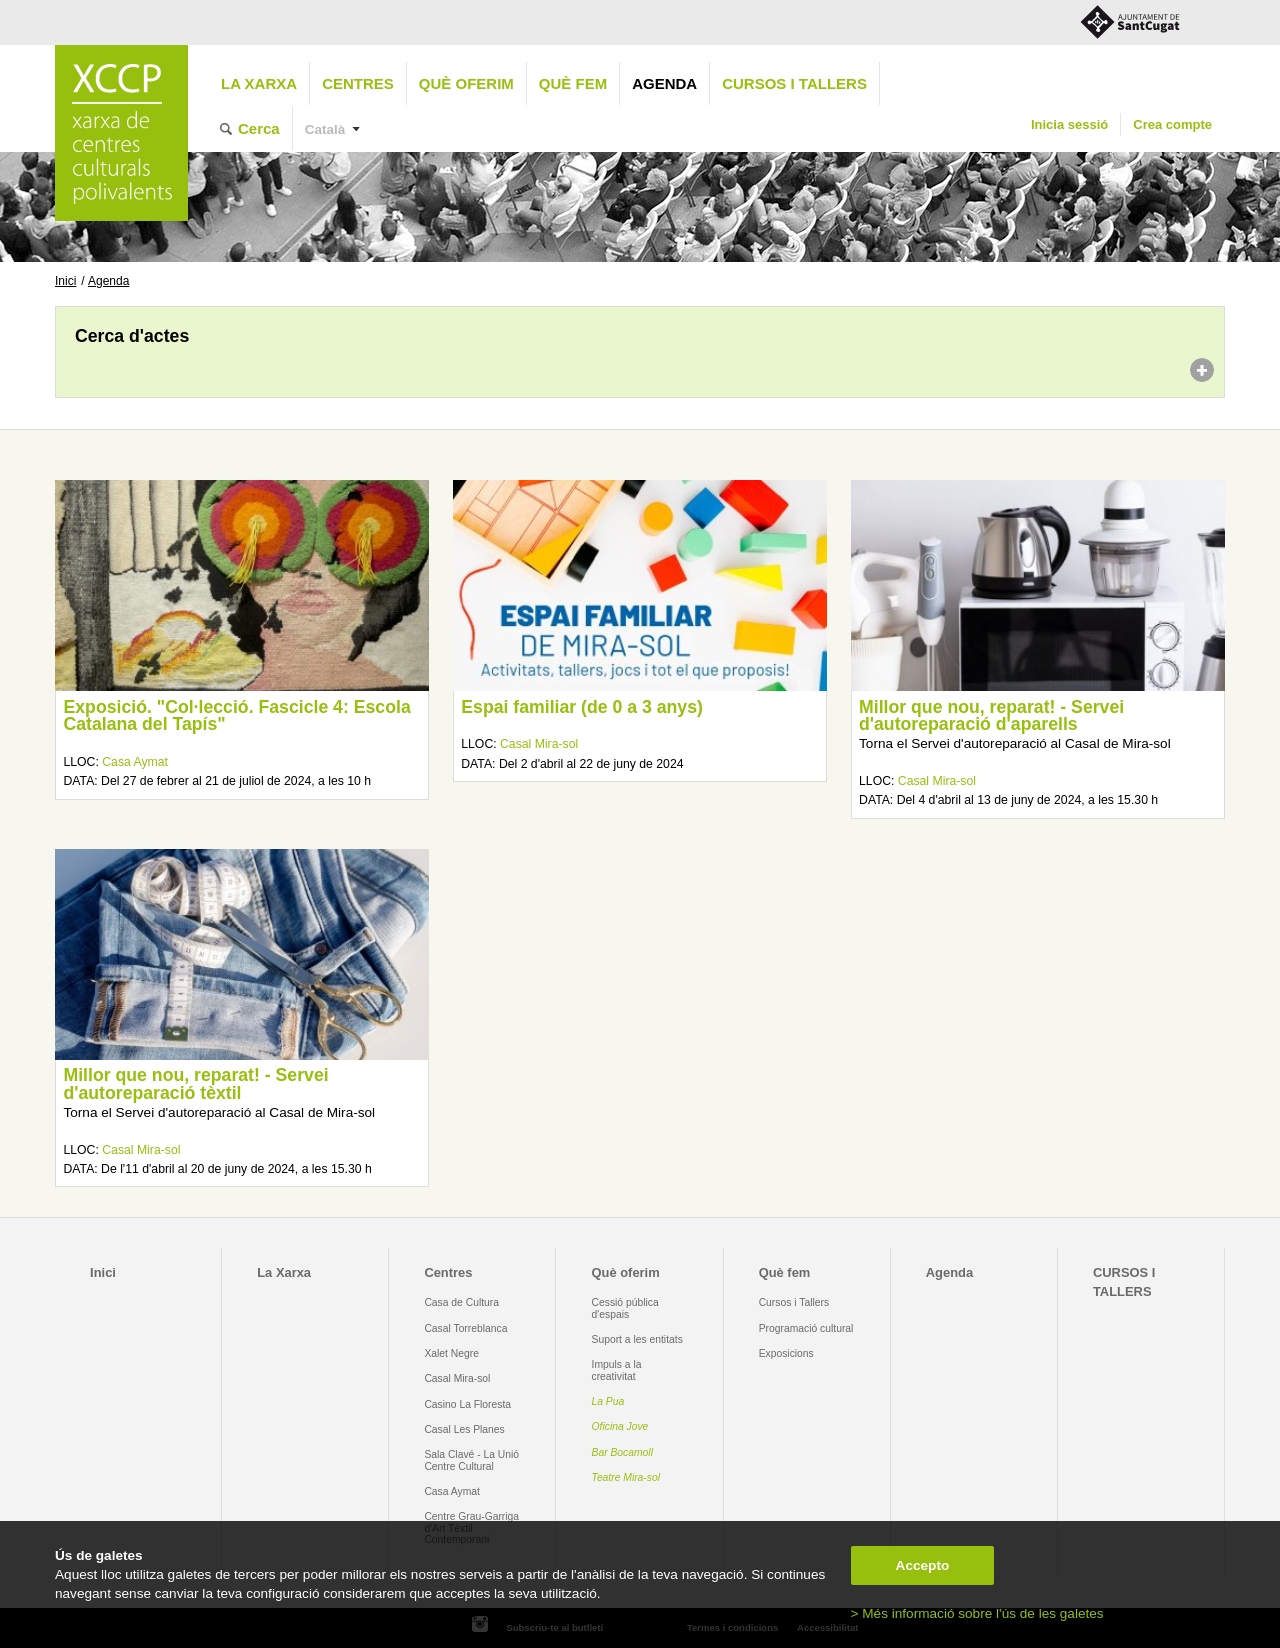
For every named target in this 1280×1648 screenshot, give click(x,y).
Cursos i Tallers (794, 1302)
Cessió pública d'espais (625, 1308)
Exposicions (786, 1353)
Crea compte (1172, 124)
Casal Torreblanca (465, 1328)
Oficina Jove (620, 1426)
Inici (65, 281)
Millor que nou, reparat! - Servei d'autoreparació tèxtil (195, 1084)
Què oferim (466, 83)
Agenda (664, 83)
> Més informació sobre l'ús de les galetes (977, 1613)
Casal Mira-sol (539, 744)
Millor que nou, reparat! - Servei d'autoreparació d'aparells (991, 716)
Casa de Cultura (461, 1302)
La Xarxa (259, 83)
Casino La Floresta (467, 1404)
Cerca (259, 128)
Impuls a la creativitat (617, 1370)
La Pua (608, 1401)
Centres (358, 83)
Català (325, 129)
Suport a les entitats (637, 1339)
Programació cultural (806, 1328)
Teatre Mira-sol (626, 1477)
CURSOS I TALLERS (794, 83)
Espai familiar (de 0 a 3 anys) (582, 707)
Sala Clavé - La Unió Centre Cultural (471, 1460)
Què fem (573, 83)
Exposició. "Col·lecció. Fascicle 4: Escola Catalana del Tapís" (236, 716)
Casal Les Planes (464, 1429)
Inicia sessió (1069, 124)
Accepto (923, 1565)
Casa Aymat (135, 762)
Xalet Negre (451, 1353)
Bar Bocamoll (622, 1452)
